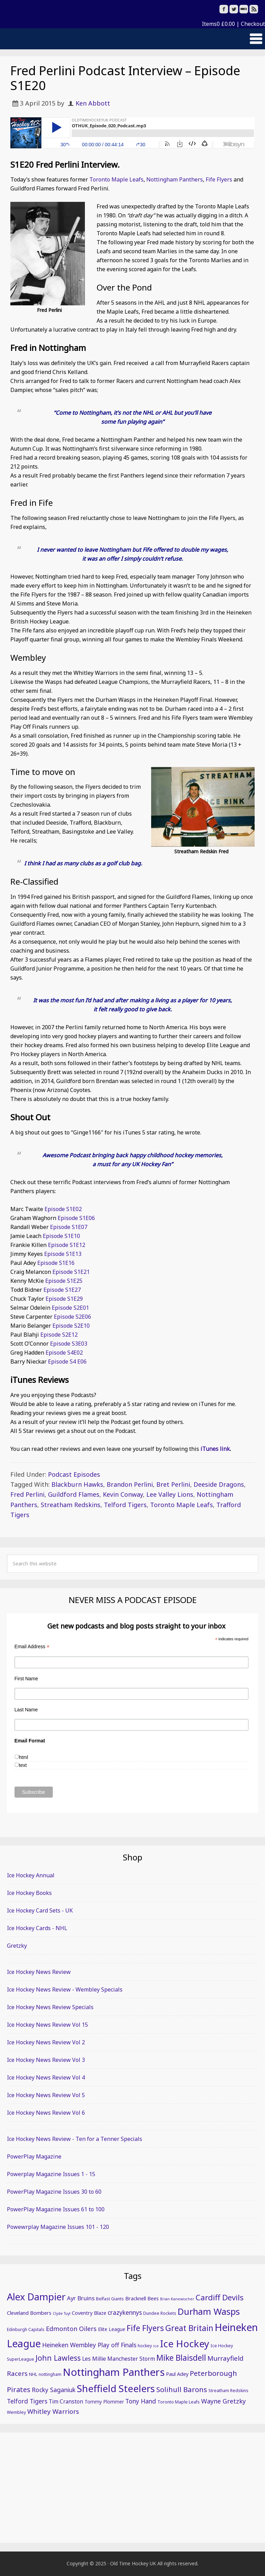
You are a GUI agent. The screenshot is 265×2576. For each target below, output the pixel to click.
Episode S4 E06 (67, 1361)
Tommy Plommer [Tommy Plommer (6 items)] (104, 2401)
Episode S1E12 (66, 1245)
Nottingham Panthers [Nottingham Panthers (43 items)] (114, 2372)
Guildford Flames (73, 1494)
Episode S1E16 (56, 1263)
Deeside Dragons (219, 1484)
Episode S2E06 (72, 1316)
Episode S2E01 (70, 1307)
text (23, 1765)
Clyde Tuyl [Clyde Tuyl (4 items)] (61, 2313)
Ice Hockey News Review (39, 1972)
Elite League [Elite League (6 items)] (111, 2329)
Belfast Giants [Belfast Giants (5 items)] (110, 2299)
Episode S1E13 (62, 1254)
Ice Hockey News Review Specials (50, 2007)
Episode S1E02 (63, 1209)
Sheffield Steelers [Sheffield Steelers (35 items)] (116, 2388)
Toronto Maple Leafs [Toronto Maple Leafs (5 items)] (178, 2402)
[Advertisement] (132, 2487)
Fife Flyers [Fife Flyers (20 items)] (145, 2327)
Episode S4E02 (64, 1352)
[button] (132, 38)
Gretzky (17, 1945)
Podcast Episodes (74, 1474)
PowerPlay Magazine (34, 2156)
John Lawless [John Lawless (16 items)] (58, 2358)
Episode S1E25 (63, 1281)
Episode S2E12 (59, 1334)
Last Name (26, 1709)
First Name (26, 1678)
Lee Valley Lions (169, 1494)
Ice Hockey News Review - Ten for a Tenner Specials (74, 2139)
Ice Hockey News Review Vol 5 (46, 2095)
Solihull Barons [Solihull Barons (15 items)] (181, 2389)
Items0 (218, 24)
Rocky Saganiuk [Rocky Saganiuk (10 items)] (54, 2390)
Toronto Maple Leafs (116, 179)
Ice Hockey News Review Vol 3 (46, 2060)
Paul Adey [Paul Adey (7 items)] (177, 2373)
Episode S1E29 (64, 1298)
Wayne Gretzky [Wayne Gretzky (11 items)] (223, 2401)
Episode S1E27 (62, 1290)
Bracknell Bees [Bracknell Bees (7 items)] (142, 2298)
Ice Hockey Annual (31, 1875)
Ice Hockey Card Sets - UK (40, 1910)
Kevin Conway (123, 1494)
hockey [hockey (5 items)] (145, 2346)
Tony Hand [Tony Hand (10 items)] (140, 2401)
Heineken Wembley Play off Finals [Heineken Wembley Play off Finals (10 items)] (89, 2345)
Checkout (253, 24)
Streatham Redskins (70, 1505)
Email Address (32, 1646)
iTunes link (215, 1449)
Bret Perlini (173, 1484)
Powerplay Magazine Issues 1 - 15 (51, 2174)
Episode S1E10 (61, 1236)
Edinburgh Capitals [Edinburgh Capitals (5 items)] (26, 2329)
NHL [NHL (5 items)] (33, 2374)
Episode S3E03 (68, 1343)
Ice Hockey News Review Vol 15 (47, 2024)
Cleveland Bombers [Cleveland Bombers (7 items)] (29, 2312)
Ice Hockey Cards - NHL (37, 1928)
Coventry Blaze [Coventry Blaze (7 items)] (89, 2312)
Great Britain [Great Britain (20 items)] (189, 2327)
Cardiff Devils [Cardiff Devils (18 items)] (220, 2297)
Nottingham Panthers (174, 179)
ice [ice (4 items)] (156, 2345)
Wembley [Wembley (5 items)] (16, 2412)
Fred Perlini (27, 1494)
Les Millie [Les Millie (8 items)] (94, 2358)
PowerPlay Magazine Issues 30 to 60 (54, 2191)
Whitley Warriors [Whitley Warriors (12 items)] (53, 2411)
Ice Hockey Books (29, 1893)
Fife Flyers (219, 179)
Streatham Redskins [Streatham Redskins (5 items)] (228, 2390)
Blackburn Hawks (77, 1484)
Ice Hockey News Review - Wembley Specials (64, 1989)
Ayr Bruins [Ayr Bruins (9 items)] (81, 2298)
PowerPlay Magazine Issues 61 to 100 (56, 2209)
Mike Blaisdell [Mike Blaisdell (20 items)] (181, 2357)
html (23, 1757)
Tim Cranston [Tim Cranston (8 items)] (66, 2401)
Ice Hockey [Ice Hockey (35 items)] (184, 2343)
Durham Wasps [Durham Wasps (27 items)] (209, 2311)
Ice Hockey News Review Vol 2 (46, 2042)
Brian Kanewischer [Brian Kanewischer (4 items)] (177, 2299)
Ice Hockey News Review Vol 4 (46, 2077)
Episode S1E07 (68, 1227)
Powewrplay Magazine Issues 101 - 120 (58, 2227)
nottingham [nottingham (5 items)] (50, 2374)
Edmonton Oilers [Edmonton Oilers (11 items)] (71, 2328)
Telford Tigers (125, 1505)
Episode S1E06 (77, 1218)
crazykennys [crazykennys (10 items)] (125, 2312)
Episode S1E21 (71, 1272)
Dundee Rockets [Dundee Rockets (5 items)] (159, 2313)
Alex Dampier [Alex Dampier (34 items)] (36, 2296)
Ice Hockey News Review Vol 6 (46, 2112)
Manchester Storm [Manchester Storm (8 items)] (131, 2358)
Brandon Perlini (130, 1484)
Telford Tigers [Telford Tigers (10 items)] (27, 2401)
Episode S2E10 (71, 1325)
